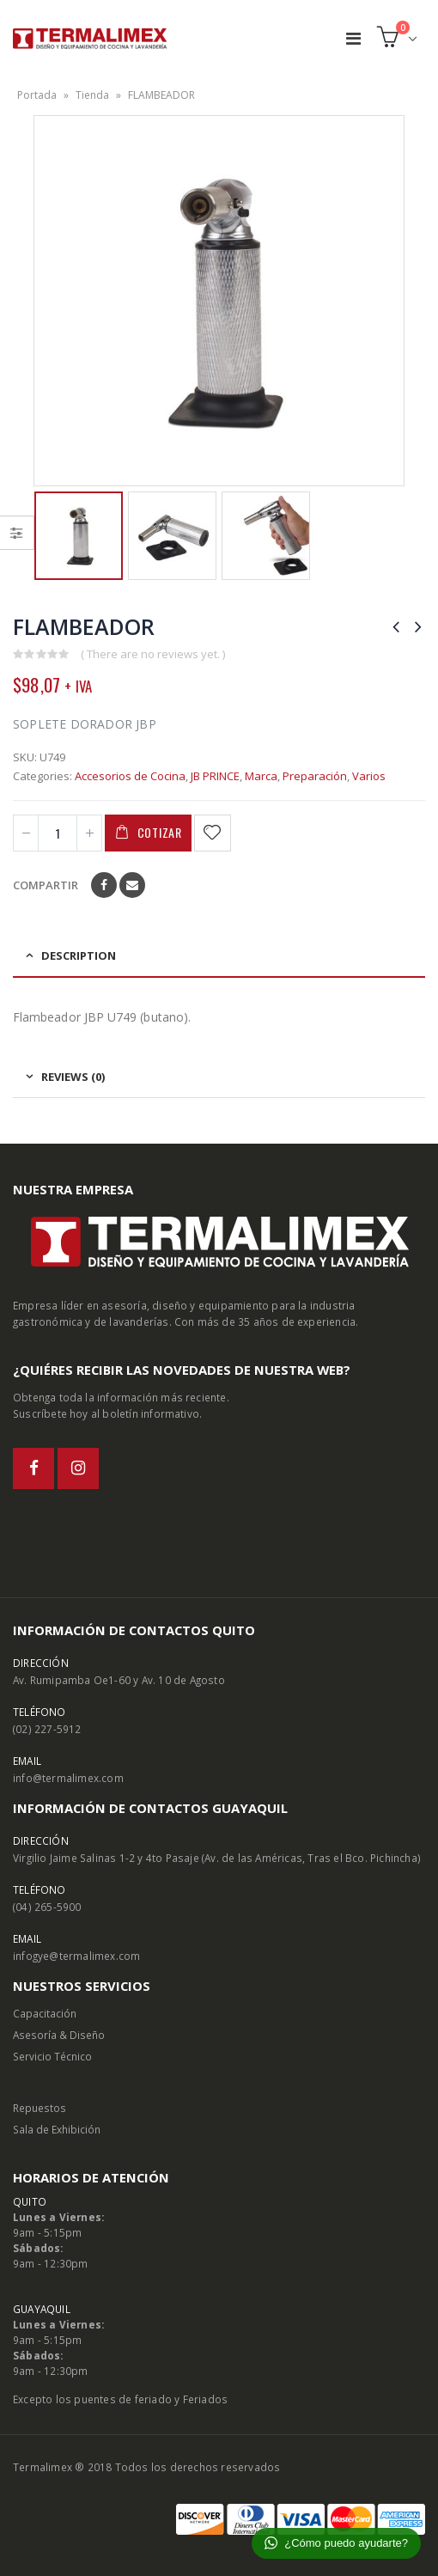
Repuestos (39, 2108)
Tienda (92, 95)
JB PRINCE (215, 776)
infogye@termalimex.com (76, 1956)
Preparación (315, 776)
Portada (37, 95)
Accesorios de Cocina (130, 776)
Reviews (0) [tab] (73, 1076)
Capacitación (44, 2013)
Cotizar (159, 832)
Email (132, 885)
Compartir (45, 885)
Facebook (104, 885)
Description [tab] (78, 955)
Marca (261, 776)
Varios (369, 776)
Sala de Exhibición (56, 2129)
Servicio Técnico (52, 2056)
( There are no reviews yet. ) (153, 654)
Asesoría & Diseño (59, 2035)
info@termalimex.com (68, 1778)
